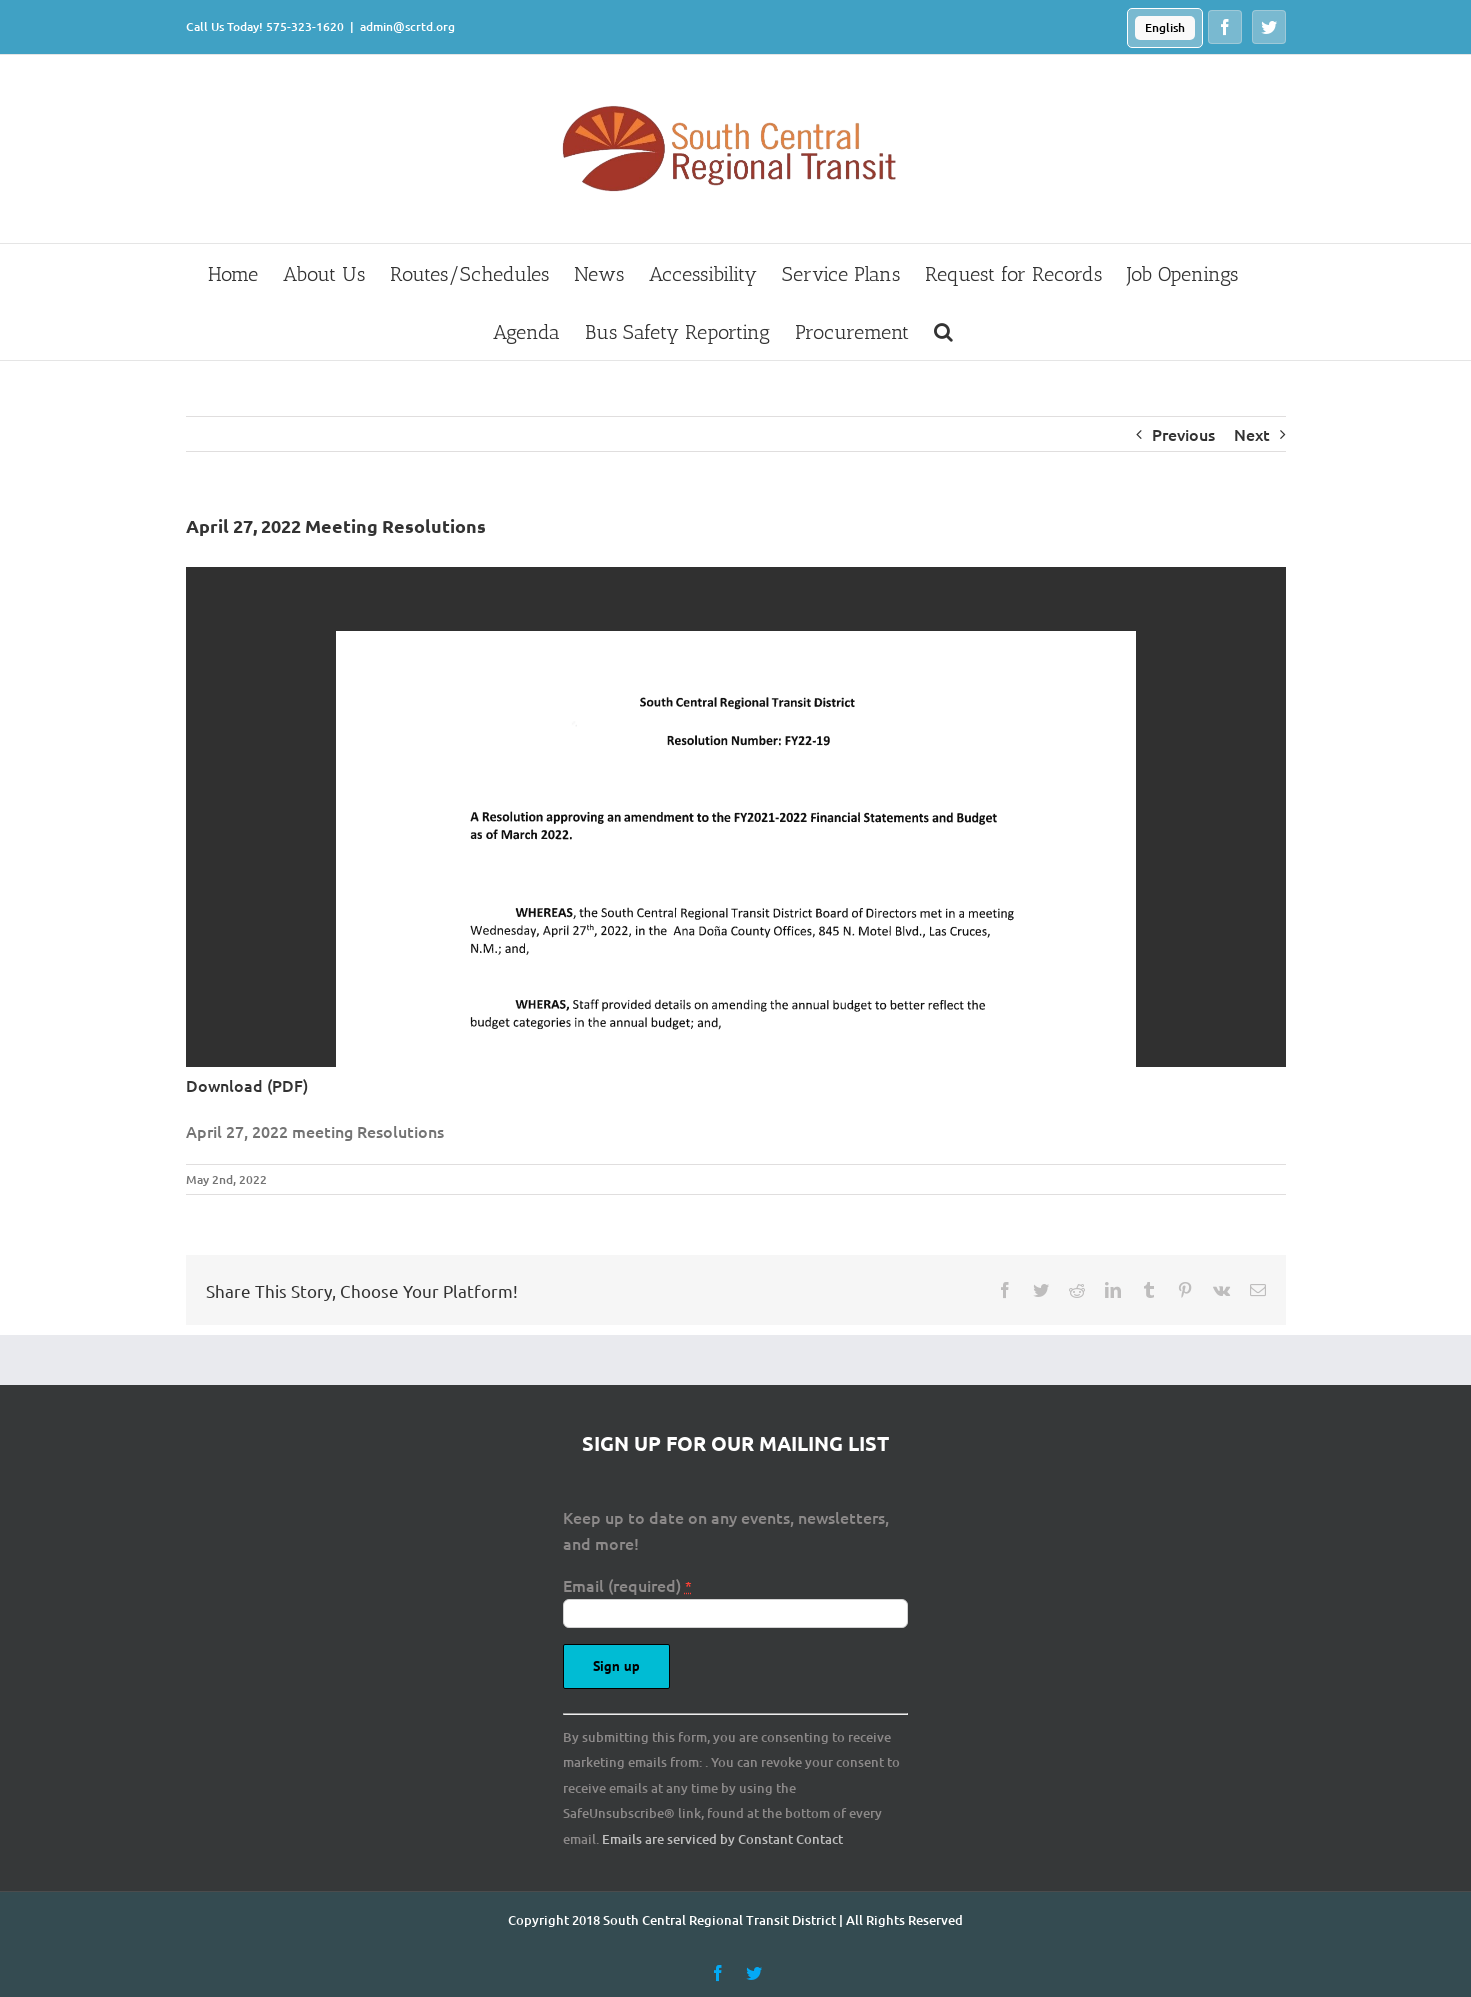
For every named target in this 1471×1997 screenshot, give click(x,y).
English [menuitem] (1165, 27)
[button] (943, 331)
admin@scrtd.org (407, 26)
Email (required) (627, 1585)
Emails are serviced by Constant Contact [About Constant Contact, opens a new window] (722, 1839)
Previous (1183, 434)
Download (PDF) (247, 1085)
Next (1252, 434)
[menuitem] (1165, 28)
